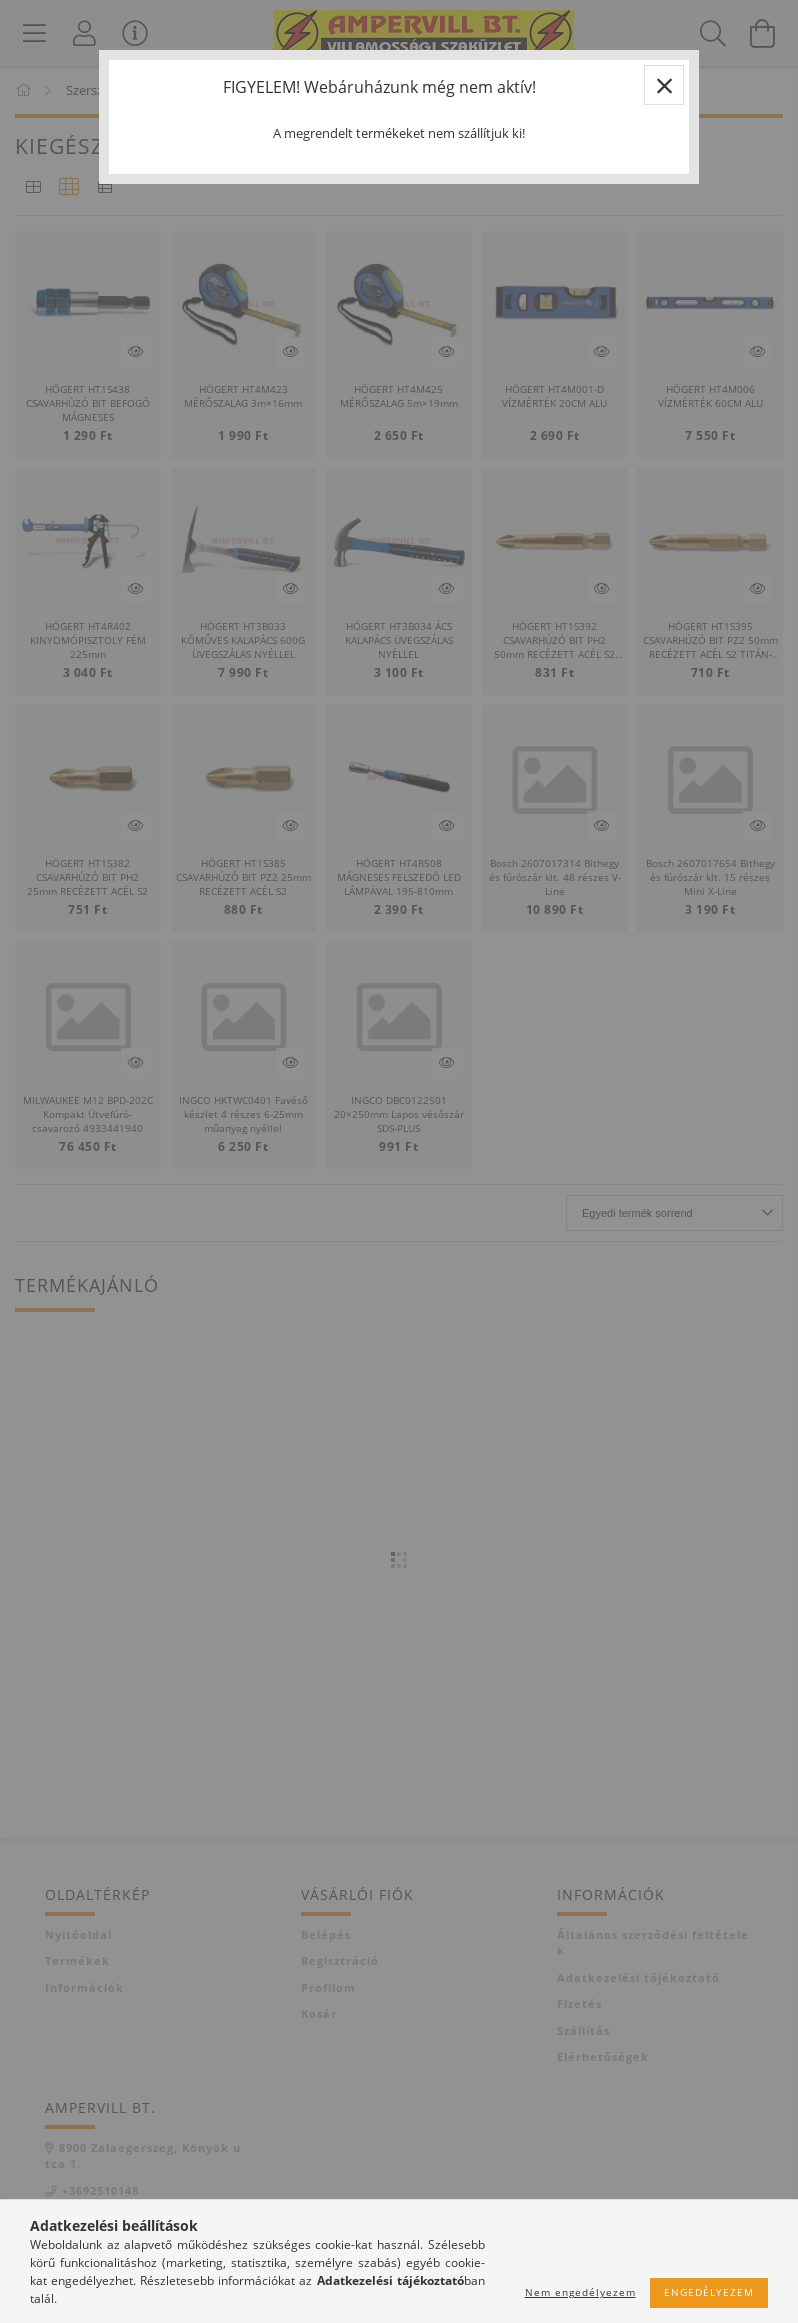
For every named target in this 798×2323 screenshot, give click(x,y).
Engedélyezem (709, 2292)
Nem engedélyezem (580, 2292)
